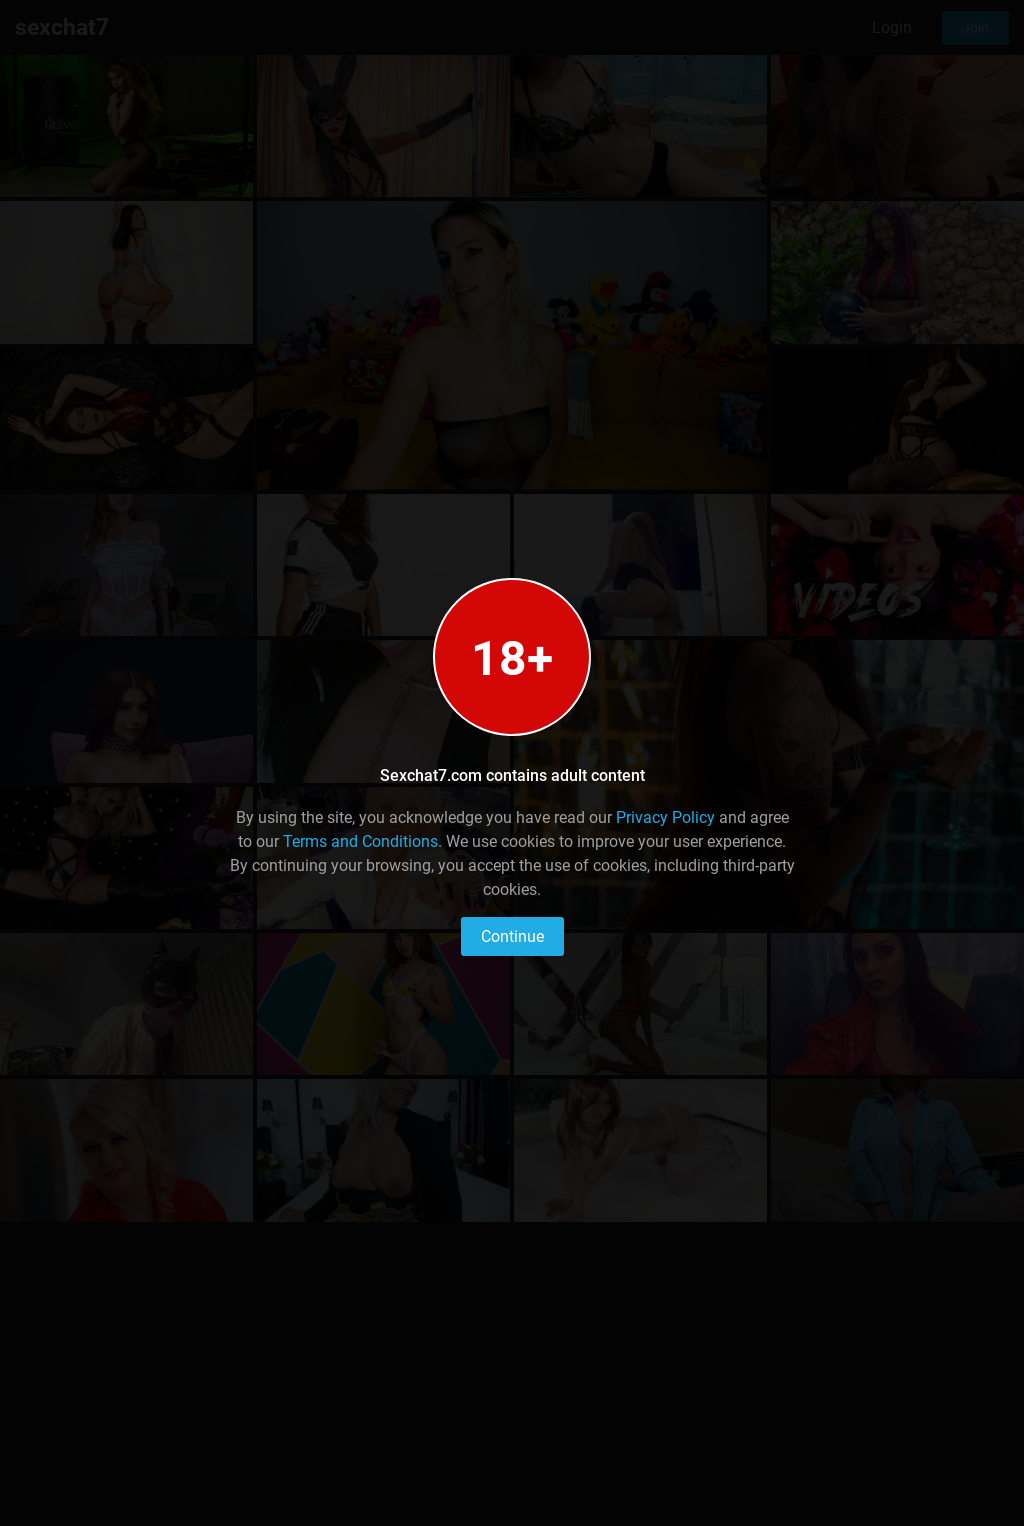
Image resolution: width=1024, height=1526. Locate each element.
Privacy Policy (665, 817)
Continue (512, 936)
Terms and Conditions (360, 841)
